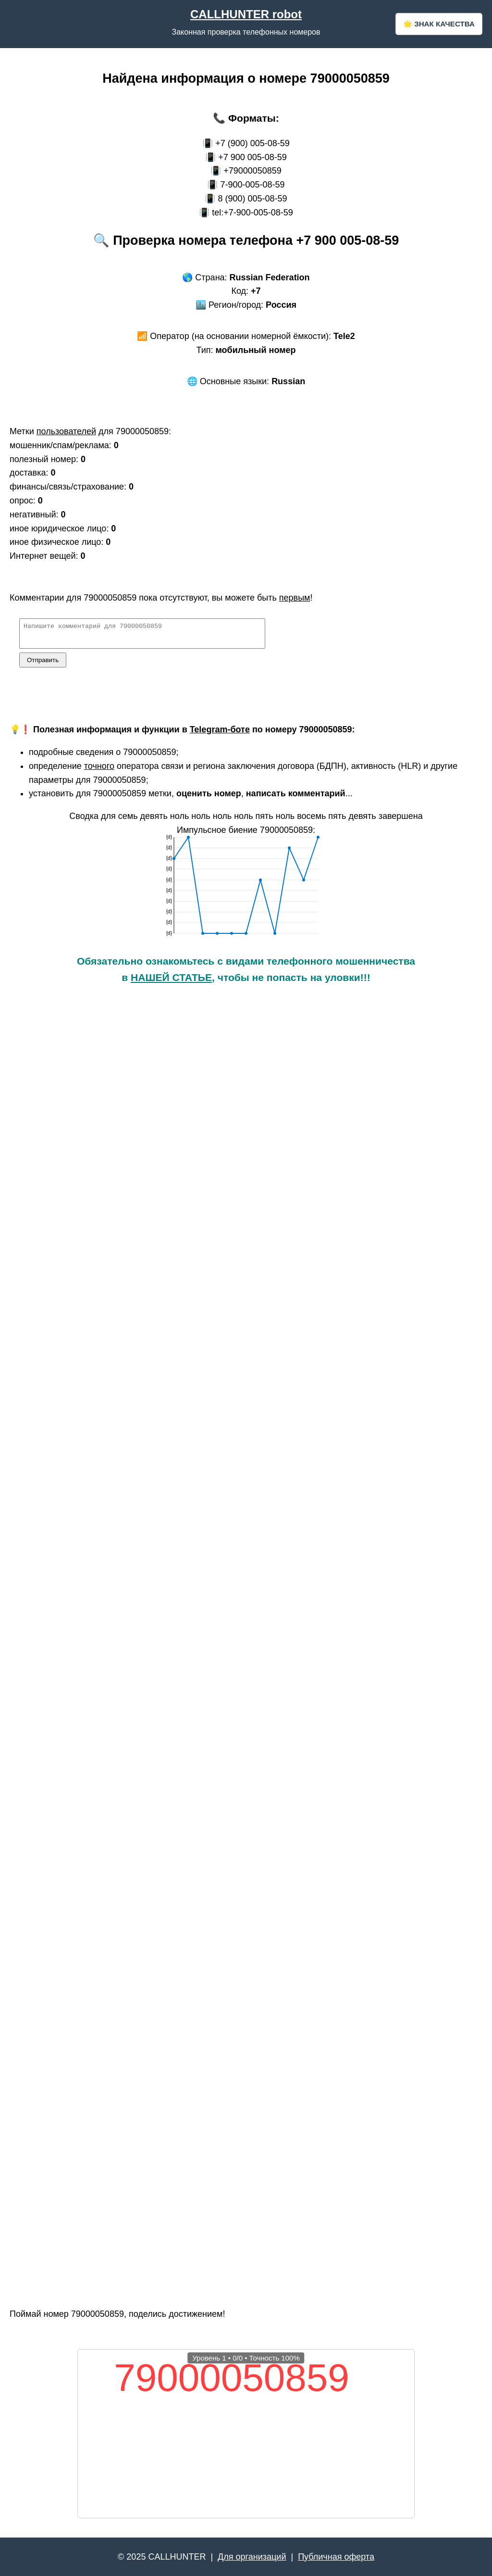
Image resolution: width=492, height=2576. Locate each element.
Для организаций (252, 2557)
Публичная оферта (336, 2557)
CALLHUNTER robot (246, 14)
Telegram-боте (220, 734)
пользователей (66, 431)
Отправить (43, 664)
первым (294, 598)
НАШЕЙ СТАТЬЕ (171, 981)
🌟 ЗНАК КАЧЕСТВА (439, 24)
